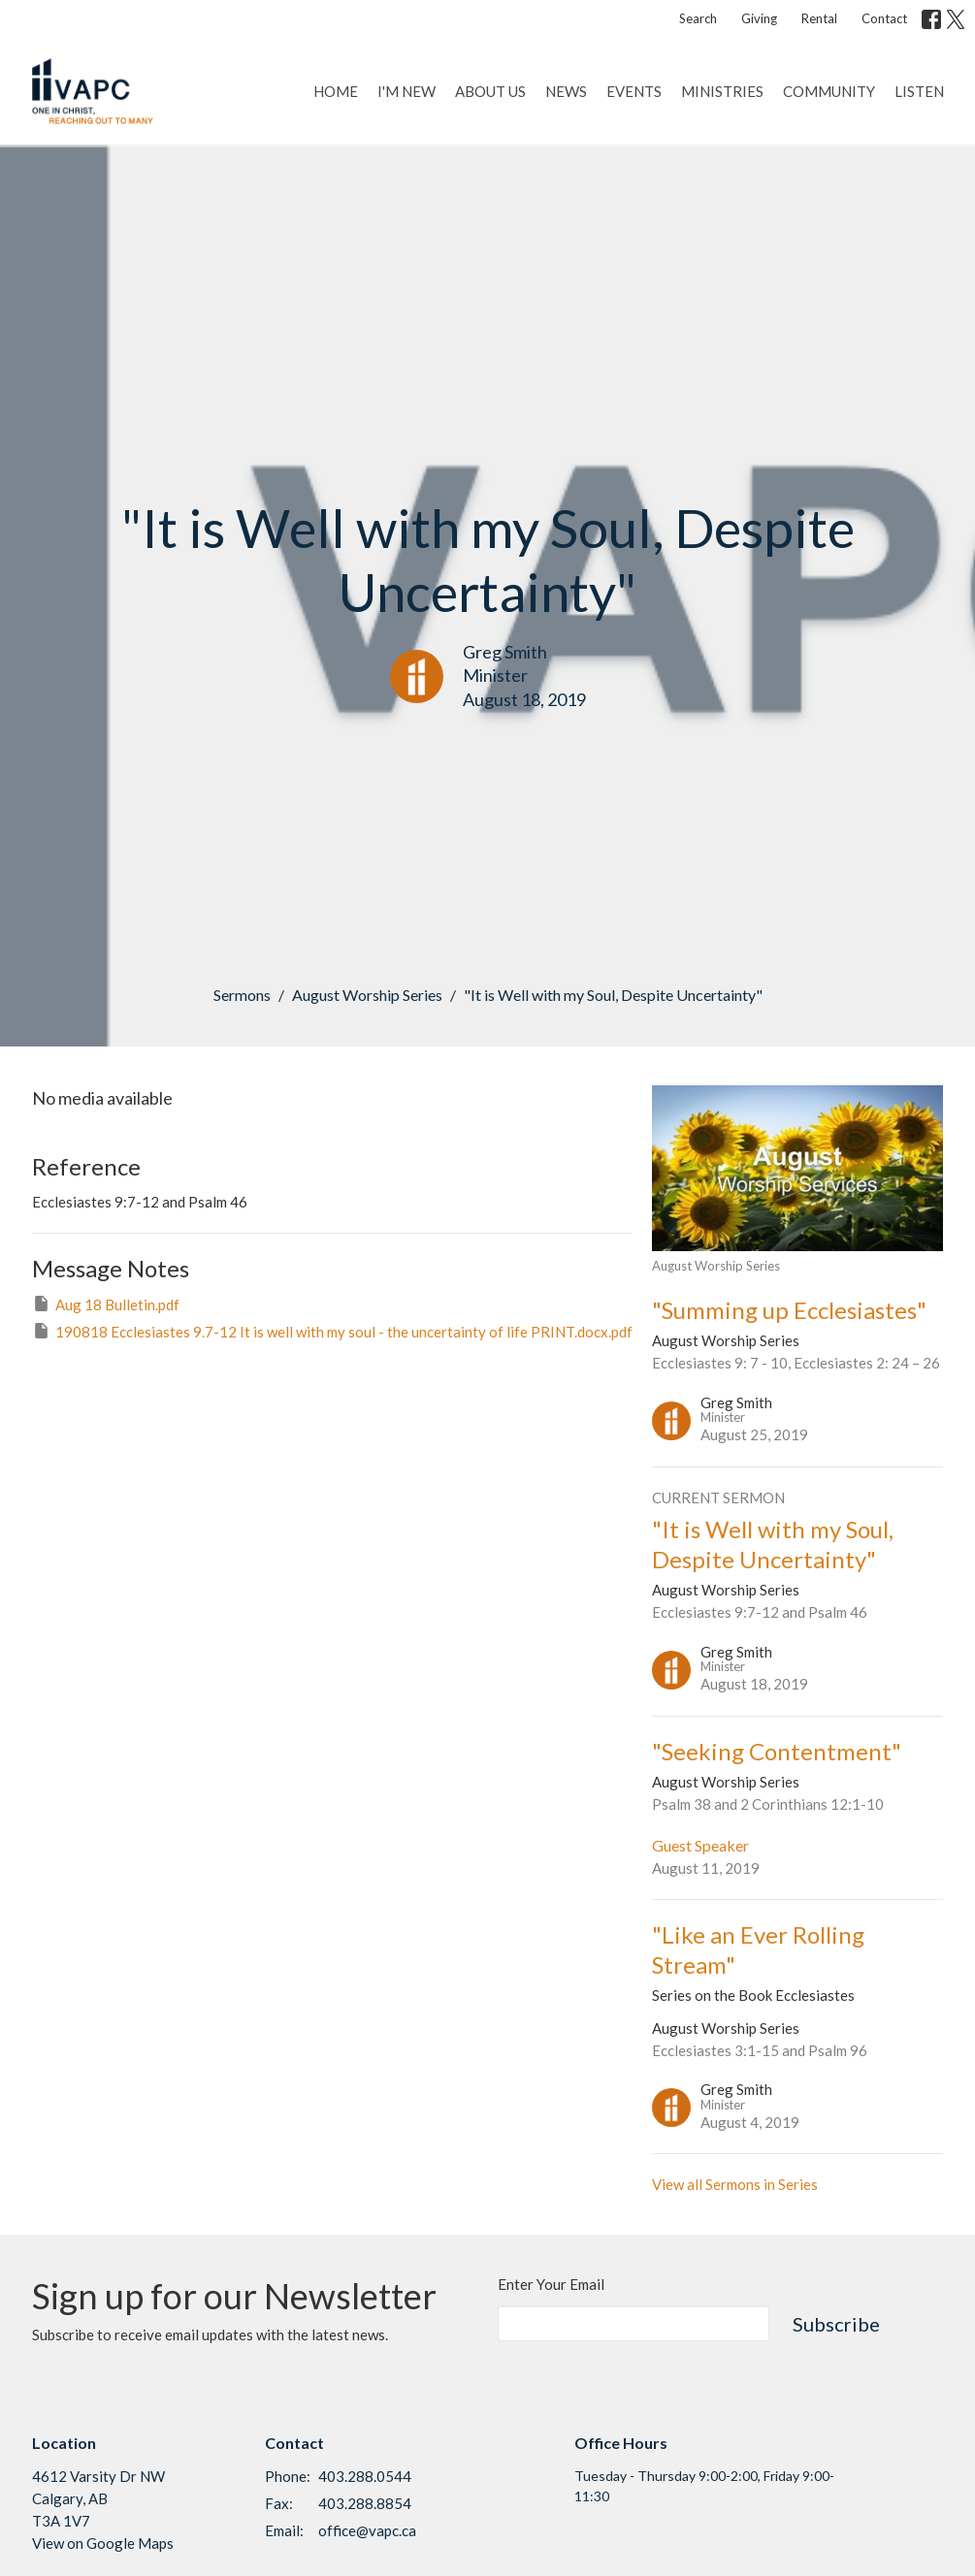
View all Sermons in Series (735, 2184)
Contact (884, 18)
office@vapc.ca (367, 2530)
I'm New (406, 91)
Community (829, 91)
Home (335, 91)
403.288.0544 (364, 2476)
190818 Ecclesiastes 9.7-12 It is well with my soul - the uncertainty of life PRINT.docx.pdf (332, 1330)
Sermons (242, 994)
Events (634, 91)
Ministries (722, 91)
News (566, 91)
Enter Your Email (551, 2284)
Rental (819, 18)
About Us (490, 91)
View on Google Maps (103, 2543)
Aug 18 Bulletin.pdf (105, 1303)
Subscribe (836, 2323)
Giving (759, 18)
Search (698, 18)
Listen (919, 91)
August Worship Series (367, 994)
